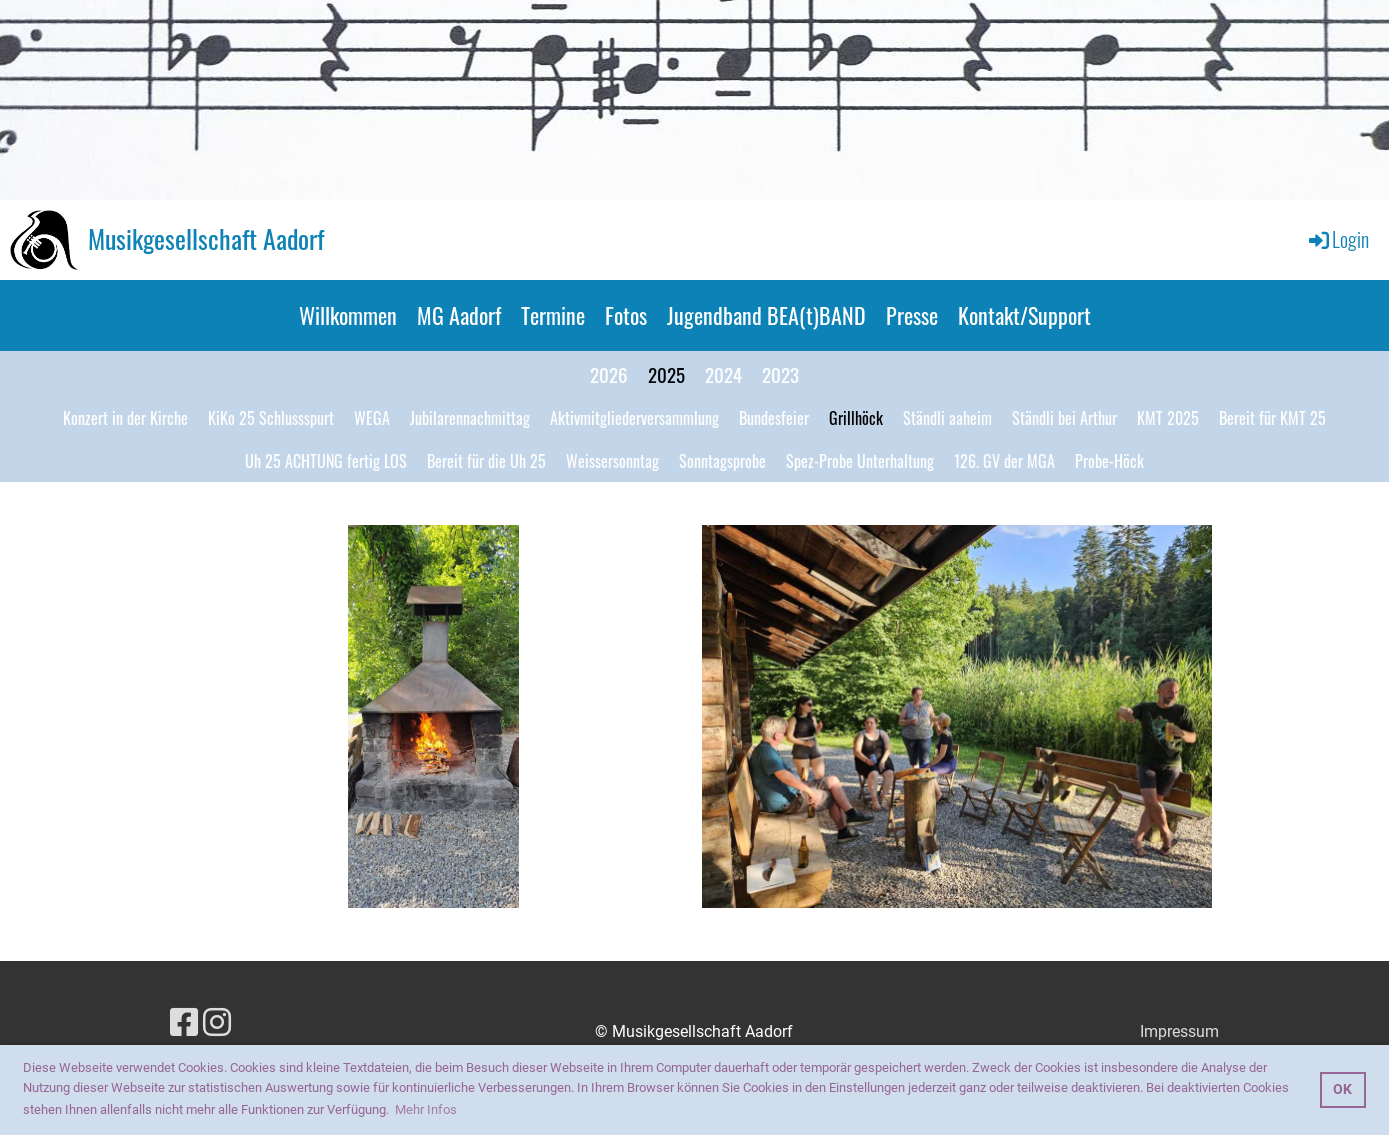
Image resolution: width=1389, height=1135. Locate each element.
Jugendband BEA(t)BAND (766, 315)
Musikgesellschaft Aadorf (206, 239)
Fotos (626, 315)
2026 (609, 374)
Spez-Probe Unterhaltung (860, 461)
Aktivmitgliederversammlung (634, 418)
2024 (723, 374)
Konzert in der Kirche (125, 418)
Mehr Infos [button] (426, 1109)
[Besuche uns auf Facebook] (184, 1023)
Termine (553, 315)
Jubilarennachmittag (470, 418)
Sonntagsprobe (722, 461)
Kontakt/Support (1024, 315)
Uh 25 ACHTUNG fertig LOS (326, 461)
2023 (780, 374)
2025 (666, 374)
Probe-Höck (1109, 461)
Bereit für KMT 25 (1272, 418)
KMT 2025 (1168, 418)
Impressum (1179, 1031)
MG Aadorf (459, 315)
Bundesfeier (774, 418)
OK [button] (1342, 1089)
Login (1337, 239)
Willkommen (348, 315)
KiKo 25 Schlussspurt (271, 418)
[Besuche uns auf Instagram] (217, 1023)
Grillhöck (856, 418)
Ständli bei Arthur (1064, 418)
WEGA (372, 418)
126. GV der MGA (1004, 461)
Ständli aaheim (947, 418)
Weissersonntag (612, 461)
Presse (912, 315)
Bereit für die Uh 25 (486, 461)
